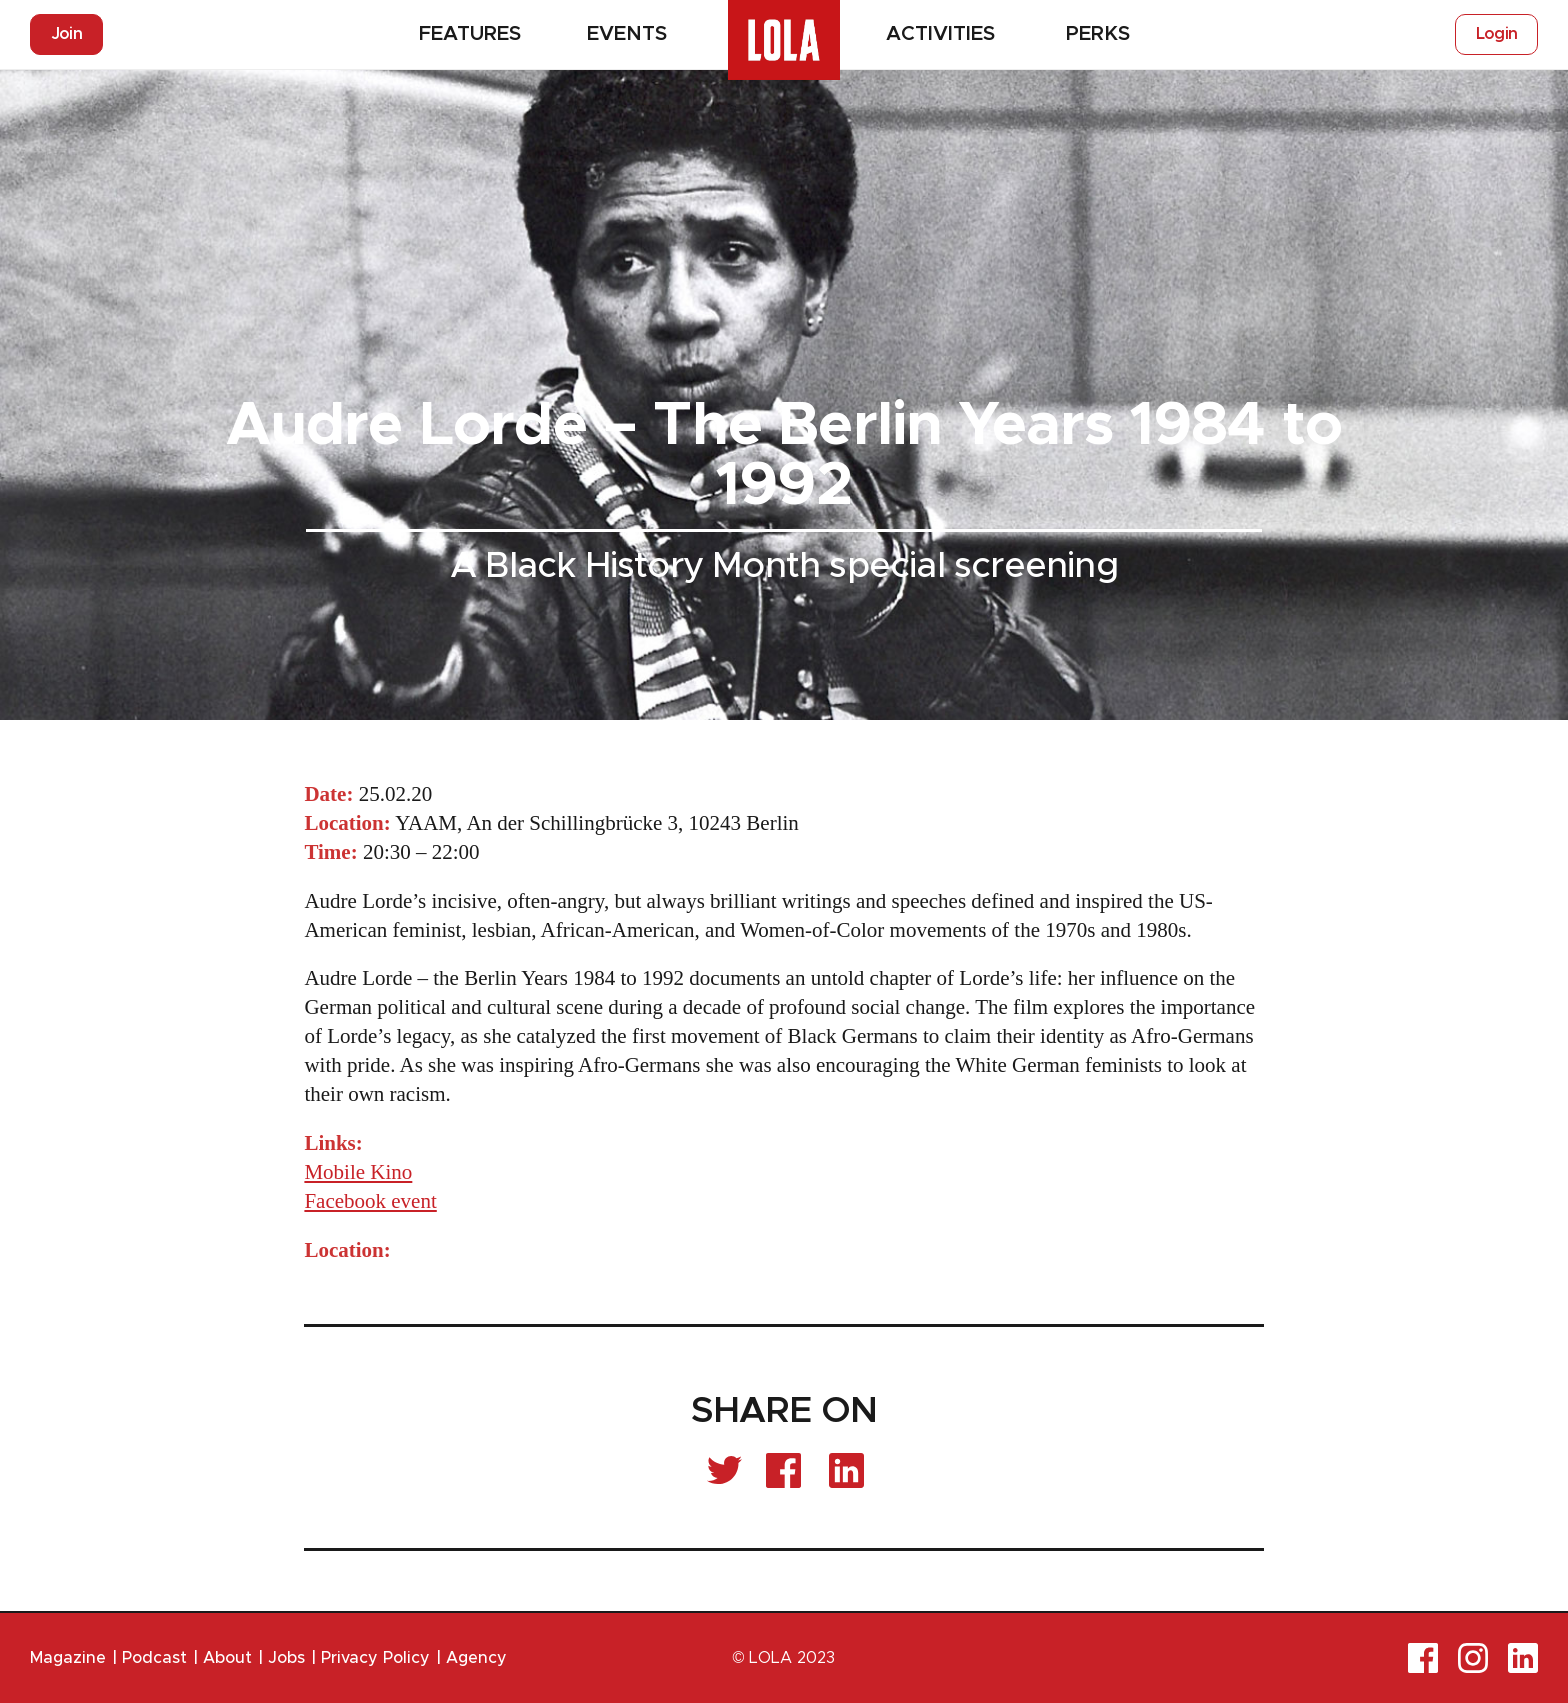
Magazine (68, 1658)
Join (66, 34)
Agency (476, 1658)
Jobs (286, 1658)
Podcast (154, 1658)
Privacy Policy (375, 1658)
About (227, 1658)
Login (1496, 34)
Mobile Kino (358, 1172)
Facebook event (370, 1201)
